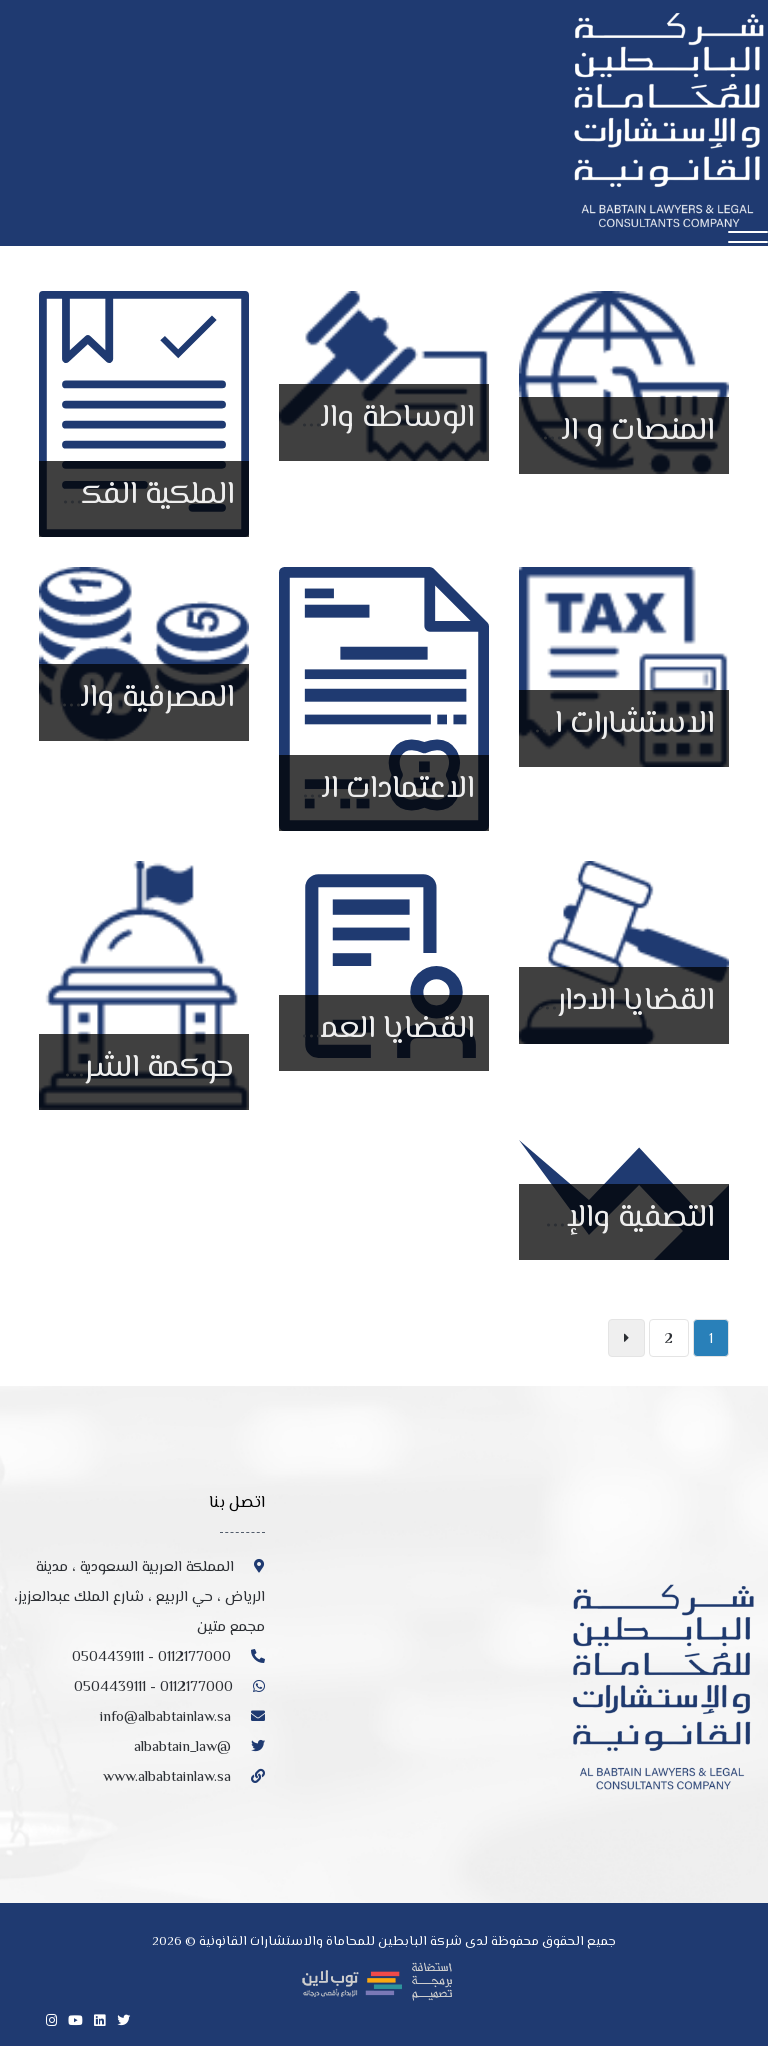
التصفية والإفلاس (599, 1218)
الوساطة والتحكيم (357, 418)
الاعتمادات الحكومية (349, 789)
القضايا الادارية (622, 1001)
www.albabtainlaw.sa (184, 1777)
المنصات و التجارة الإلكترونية (539, 431)
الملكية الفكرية (140, 495)
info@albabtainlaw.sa (182, 1717)
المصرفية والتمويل (118, 698)
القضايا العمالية (376, 1029)
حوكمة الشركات (133, 1068)
